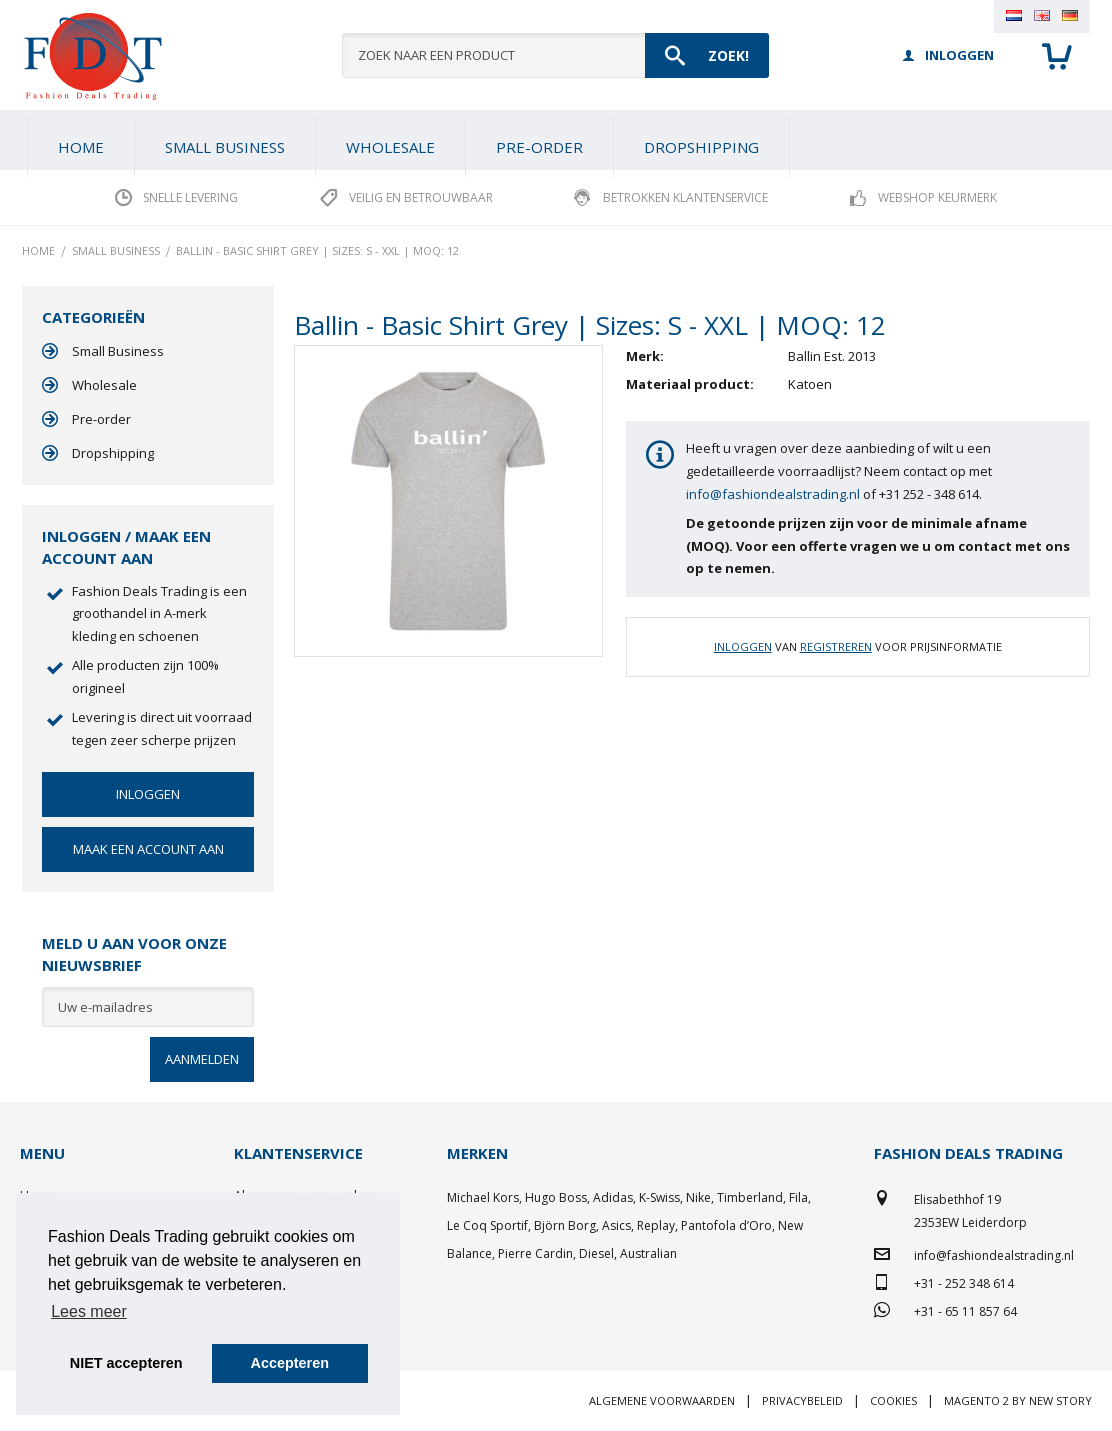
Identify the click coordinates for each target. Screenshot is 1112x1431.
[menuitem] (225, 147)
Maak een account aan (148, 849)
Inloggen (743, 646)
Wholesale (104, 385)
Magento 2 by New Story (1018, 1400)
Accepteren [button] (290, 1363)
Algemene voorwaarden (662, 1400)
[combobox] (555, 55)
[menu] (556, 140)
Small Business (118, 351)
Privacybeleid (802, 1400)
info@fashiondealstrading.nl (773, 494)
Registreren (836, 646)
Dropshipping (113, 453)
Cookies (893, 1400)
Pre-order (101, 419)
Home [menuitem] (81, 147)
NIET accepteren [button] (126, 1363)
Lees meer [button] (89, 1311)
